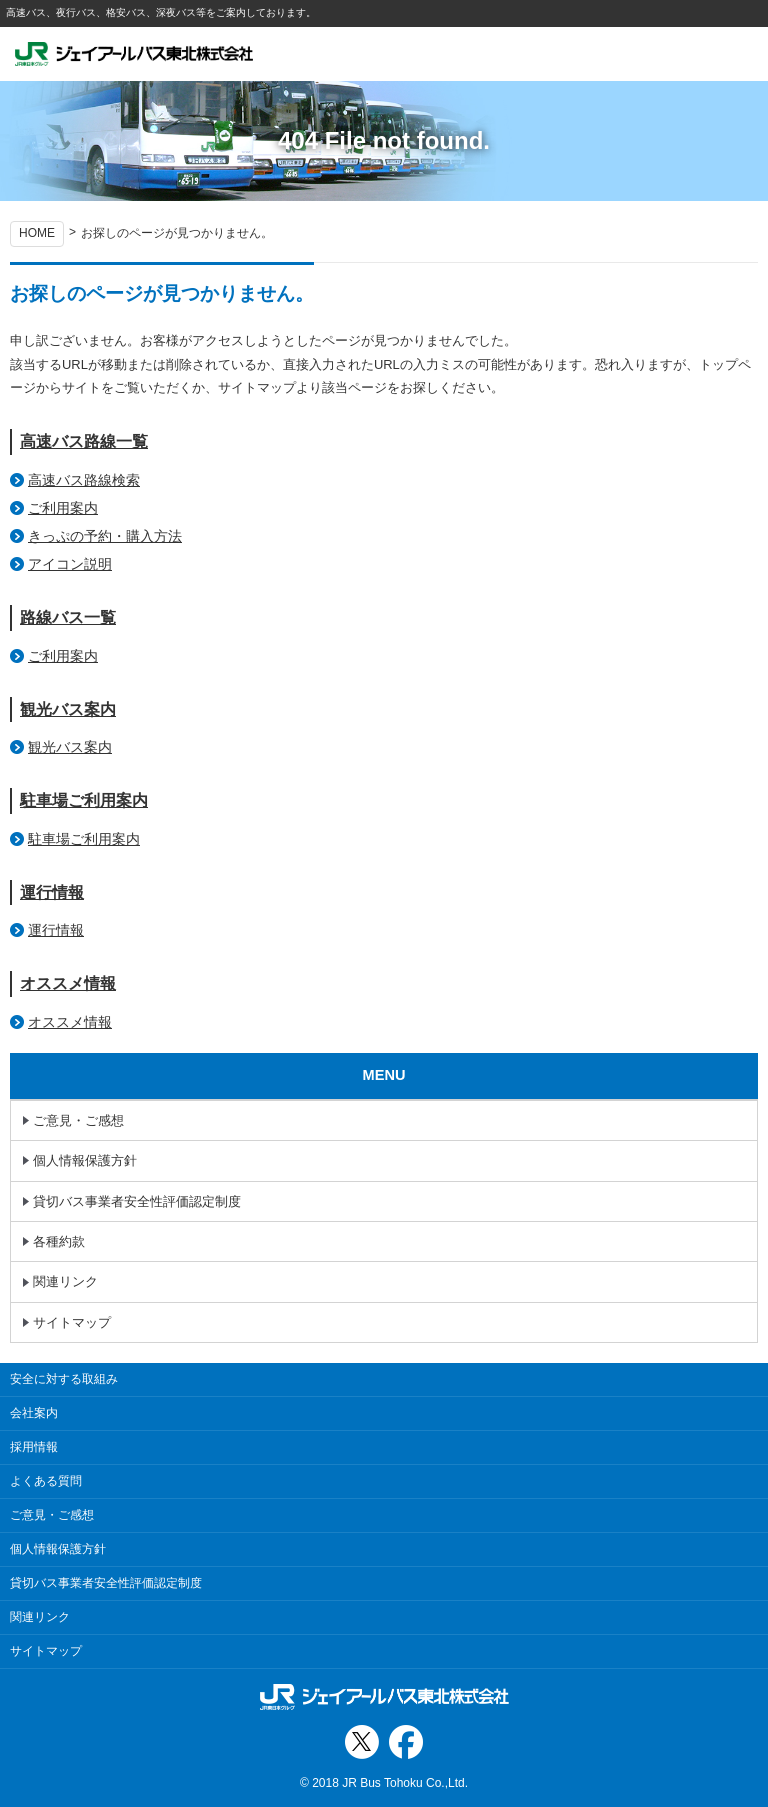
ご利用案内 (63, 508)
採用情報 (34, 1447)
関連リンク (65, 1281)
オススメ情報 (68, 983)
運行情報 (52, 892)
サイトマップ (72, 1322)
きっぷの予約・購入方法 (105, 536)
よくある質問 (46, 1481)
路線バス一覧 (68, 617)
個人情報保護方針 (85, 1160)
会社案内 (34, 1413)
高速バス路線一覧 (84, 441)
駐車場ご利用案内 (84, 800)
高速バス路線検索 (84, 480)
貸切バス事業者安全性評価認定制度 (137, 1201)
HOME (37, 233)
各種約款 (59, 1241)
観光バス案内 (68, 709)
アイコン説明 (70, 564)
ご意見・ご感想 (78, 1120)
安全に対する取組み (64, 1379)
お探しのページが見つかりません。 (177, 233)
